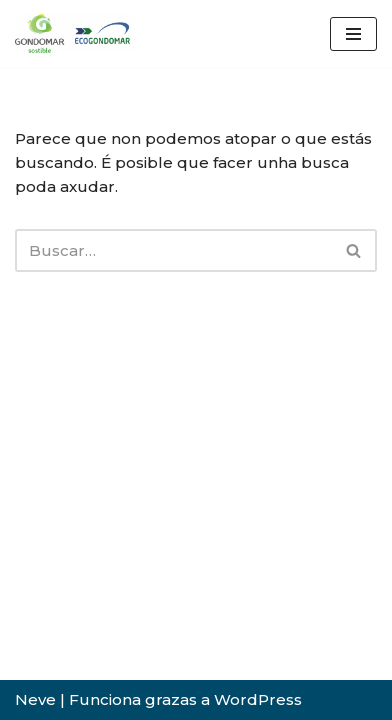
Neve (35, 699)
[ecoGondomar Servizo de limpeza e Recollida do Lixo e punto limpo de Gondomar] (75, 33)
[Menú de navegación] (353, 34)
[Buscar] (173, 250)
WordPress (258, 699)
